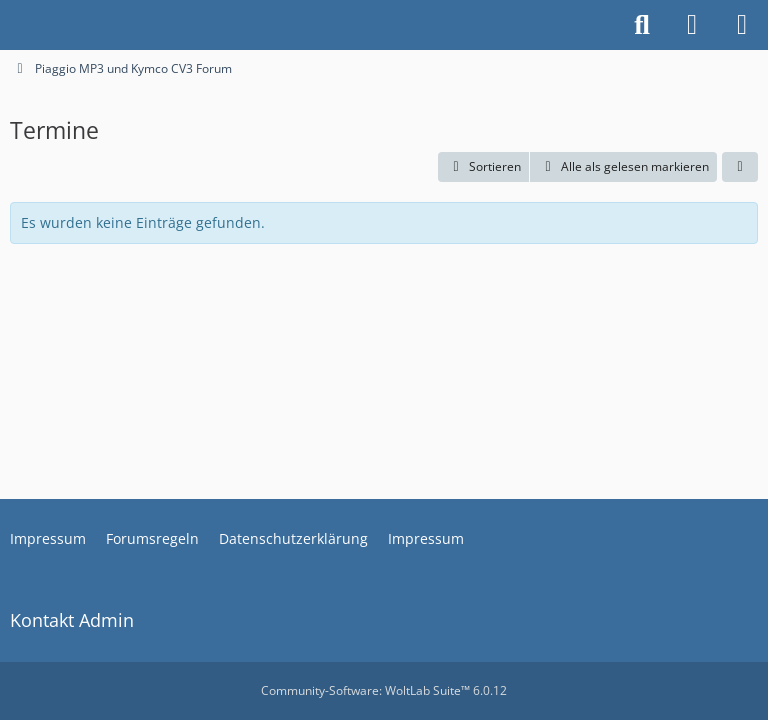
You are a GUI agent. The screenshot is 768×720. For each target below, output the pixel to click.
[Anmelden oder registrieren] (692, 25)
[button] (483, 167)
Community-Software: (384, 690)
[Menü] (742, 25)
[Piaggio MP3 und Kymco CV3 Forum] (10, 25)
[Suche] (642, 25)
